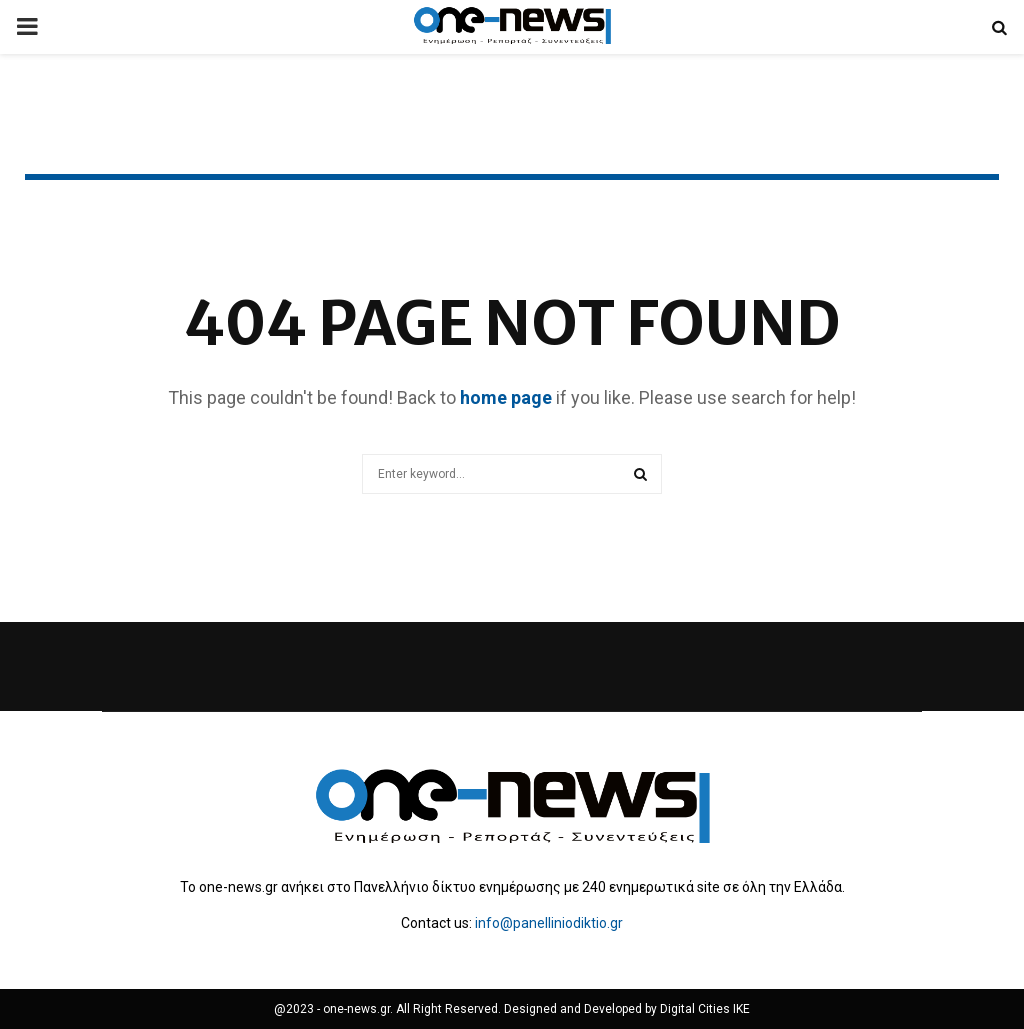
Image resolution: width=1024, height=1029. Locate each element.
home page (506, 397)
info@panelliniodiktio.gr (549, 923)
